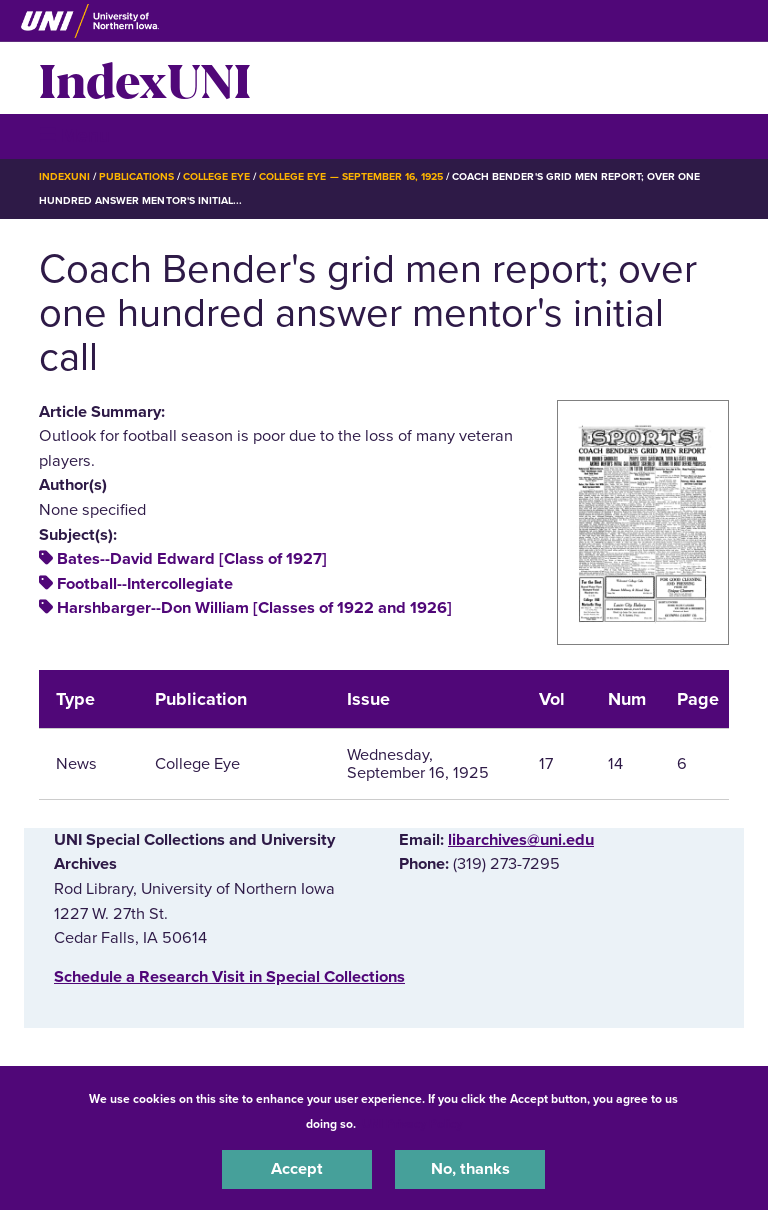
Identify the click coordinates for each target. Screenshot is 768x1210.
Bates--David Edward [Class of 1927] (192, 559)
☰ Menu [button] (74, 135)
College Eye (216, 176)
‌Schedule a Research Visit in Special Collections (229, 977)
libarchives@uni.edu (521, 840)
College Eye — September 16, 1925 (351, 176)
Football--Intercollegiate (145, 584)
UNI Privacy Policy (412, 1124)
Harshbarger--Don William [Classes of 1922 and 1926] (254, 608)
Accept (297, 1169)
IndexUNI (145, 78)
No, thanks (470, 1169)
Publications (136, 176)
